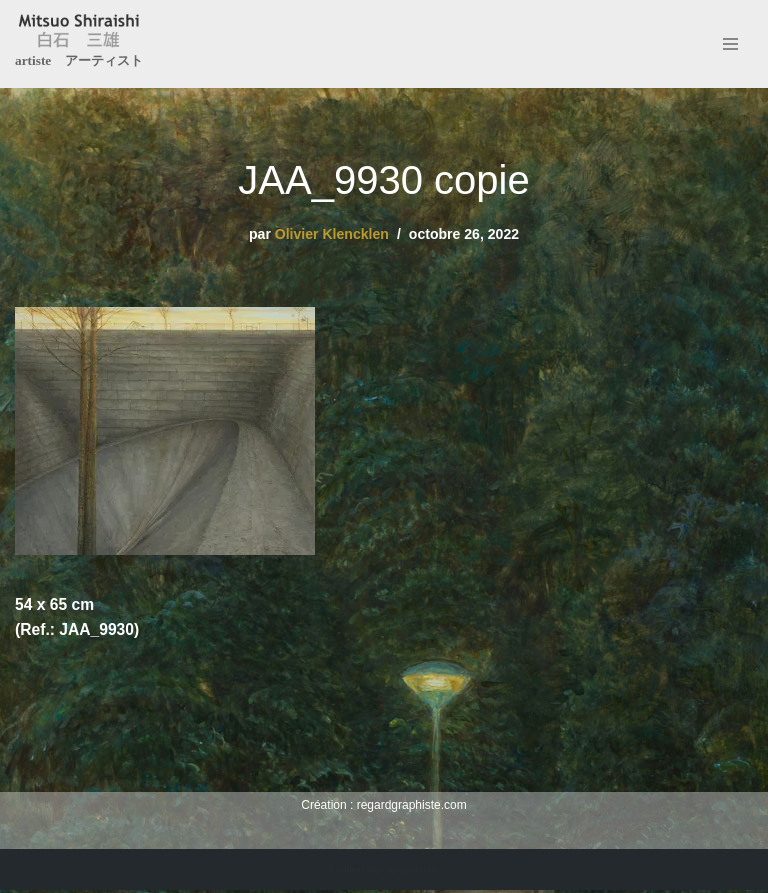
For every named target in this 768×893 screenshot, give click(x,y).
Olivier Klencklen (330, 234)
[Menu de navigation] (730, 44)
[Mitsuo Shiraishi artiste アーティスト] (79, 44)
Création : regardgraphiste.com (384, 871)
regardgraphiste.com (412, 807)
